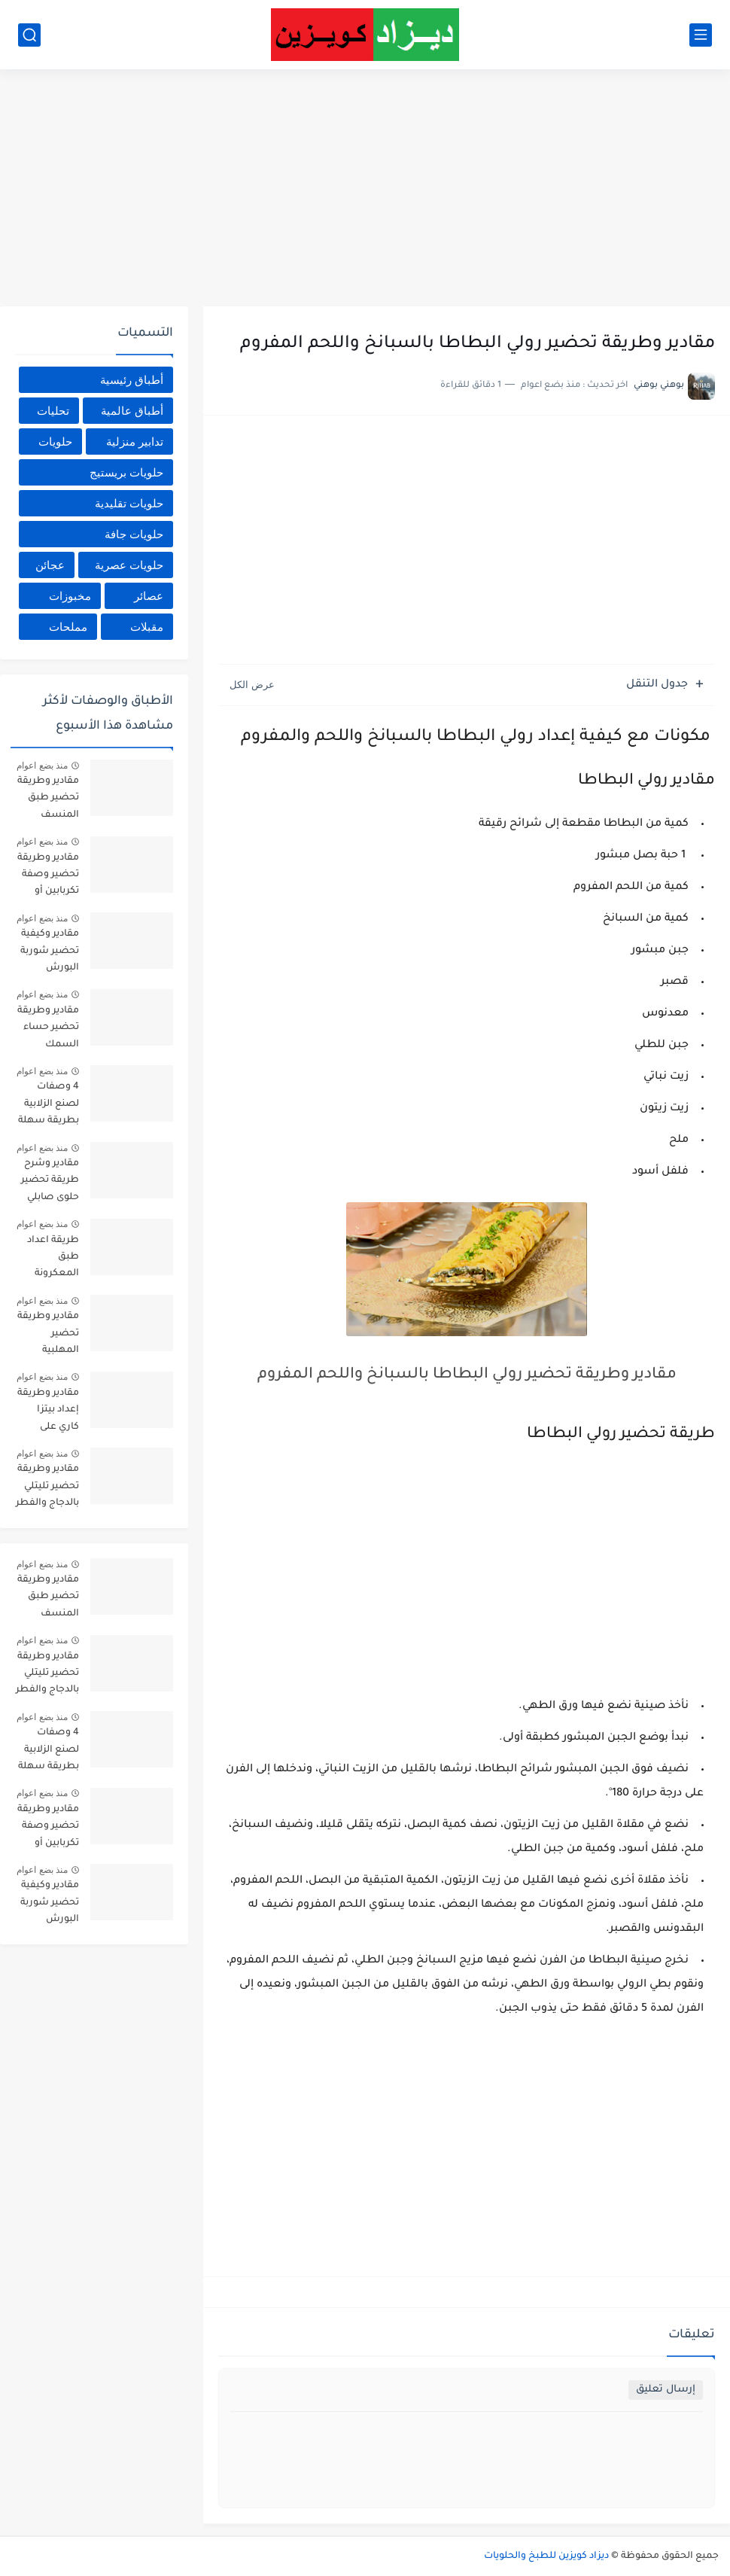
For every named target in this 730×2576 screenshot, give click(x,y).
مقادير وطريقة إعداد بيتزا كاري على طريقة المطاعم (48, 1412)
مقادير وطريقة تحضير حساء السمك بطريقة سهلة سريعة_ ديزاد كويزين (48, 1030)
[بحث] (29, 35)
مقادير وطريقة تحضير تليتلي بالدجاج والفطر (47, 1486)
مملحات (68, 626)
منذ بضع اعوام (42, 765)
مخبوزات (70, 595)
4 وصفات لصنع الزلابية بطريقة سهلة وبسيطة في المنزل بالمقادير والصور (48, 1106)
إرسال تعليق (665, 2389)
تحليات (53, 410)
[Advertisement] (365, 189)
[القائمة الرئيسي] (700, 35)
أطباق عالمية (132, 410)
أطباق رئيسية (131, 379)
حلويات (55, 441)
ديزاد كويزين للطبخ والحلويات (546, 2556)
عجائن (50, 565)
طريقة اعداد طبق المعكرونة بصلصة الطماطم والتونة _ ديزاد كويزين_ (50, 1259)
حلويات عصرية (129, 565)
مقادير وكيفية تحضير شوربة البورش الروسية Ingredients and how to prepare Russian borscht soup (49, 953)
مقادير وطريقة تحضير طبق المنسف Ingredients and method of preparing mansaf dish (48, 800)
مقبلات (146, 626)
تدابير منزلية (134, 441)
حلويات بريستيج (126, 472)
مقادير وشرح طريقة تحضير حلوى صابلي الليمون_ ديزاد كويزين (49, 1183)
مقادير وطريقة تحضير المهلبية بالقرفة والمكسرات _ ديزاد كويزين (48, 1335)
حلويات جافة (134, 534)
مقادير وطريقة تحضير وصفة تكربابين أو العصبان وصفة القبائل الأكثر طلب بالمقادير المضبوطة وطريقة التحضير (48, 877)
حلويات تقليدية (129, 503)
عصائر (148, 595)
